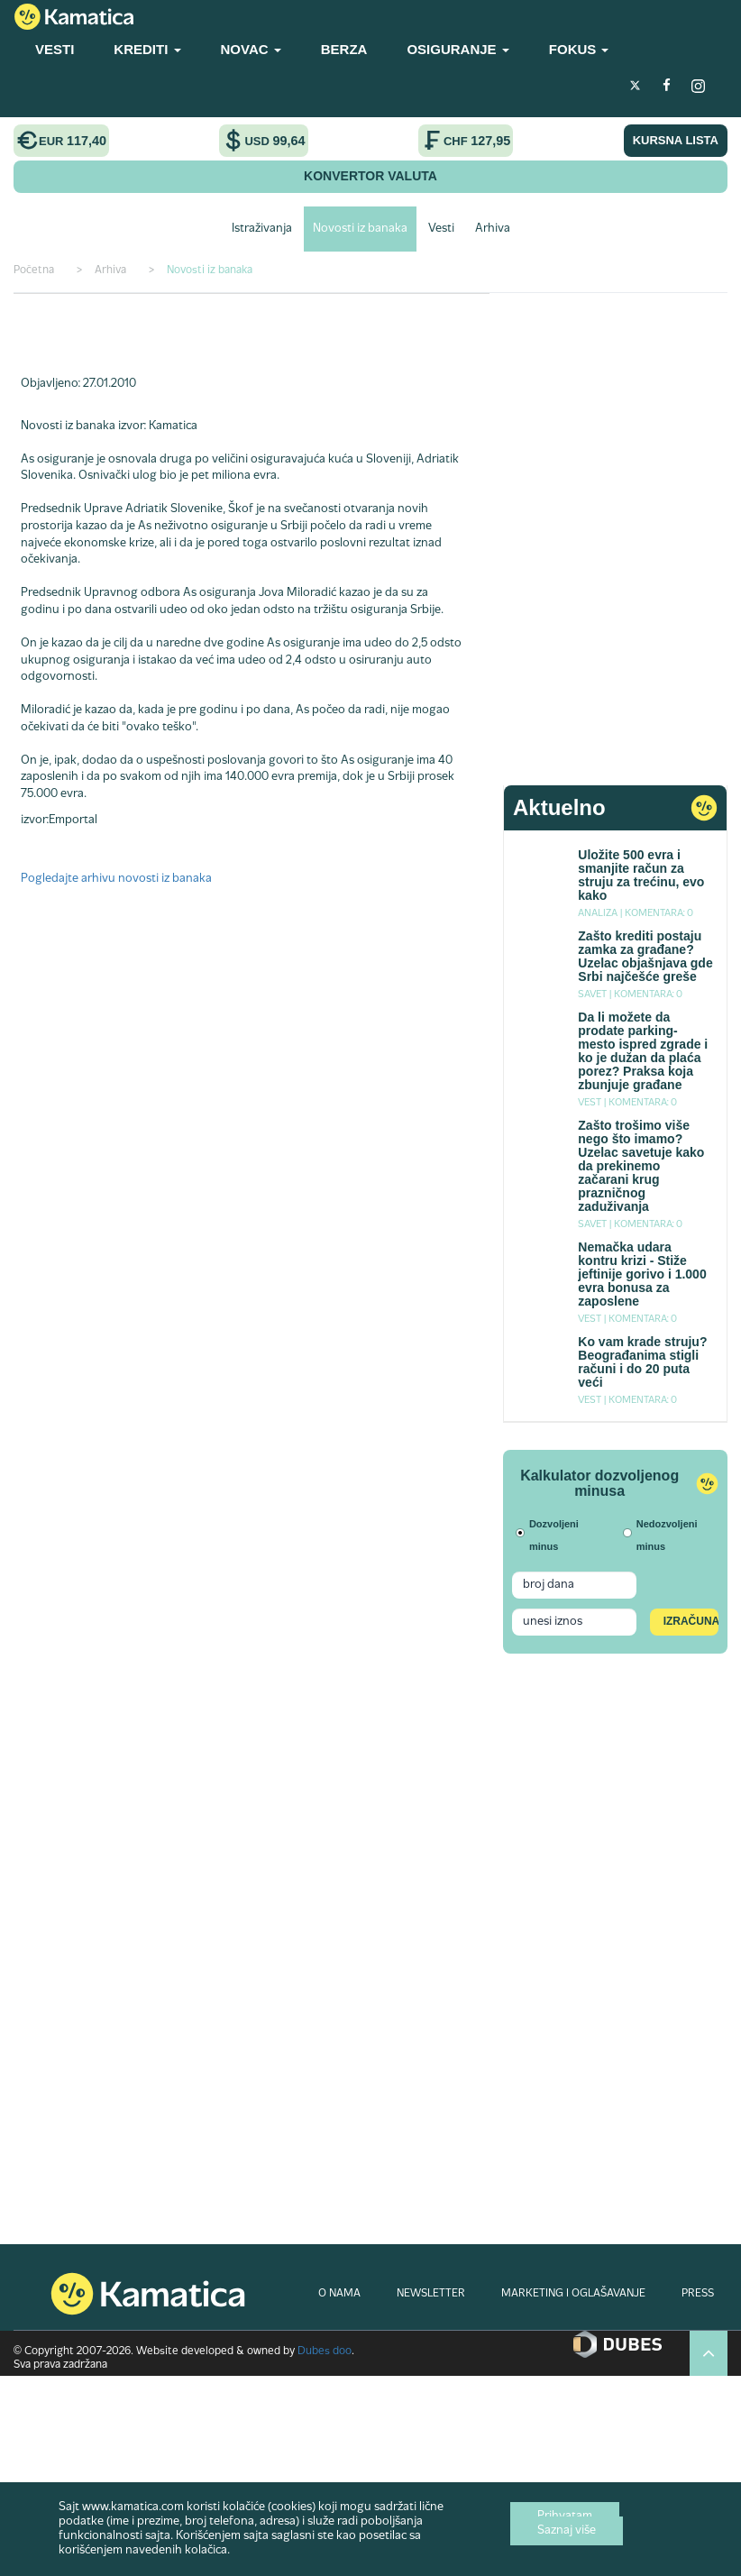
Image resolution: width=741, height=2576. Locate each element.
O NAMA (339, 2293)
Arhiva (492, 229)
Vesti (441, 229)
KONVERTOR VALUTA (370, 176)
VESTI (54, 49)
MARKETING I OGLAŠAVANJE (573, 2293)
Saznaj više (566, 2531)
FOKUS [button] (579, 49)
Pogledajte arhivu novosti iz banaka (116, 879)
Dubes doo (324, 2351)
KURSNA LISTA (675, 140)
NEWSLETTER (431, 2293)
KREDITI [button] (147, 49)
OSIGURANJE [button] (457, 49)
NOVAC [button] (251, 49)
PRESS (698, 2293)
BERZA (344, 49)
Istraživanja (262, 229)
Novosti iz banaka (360, 229)
